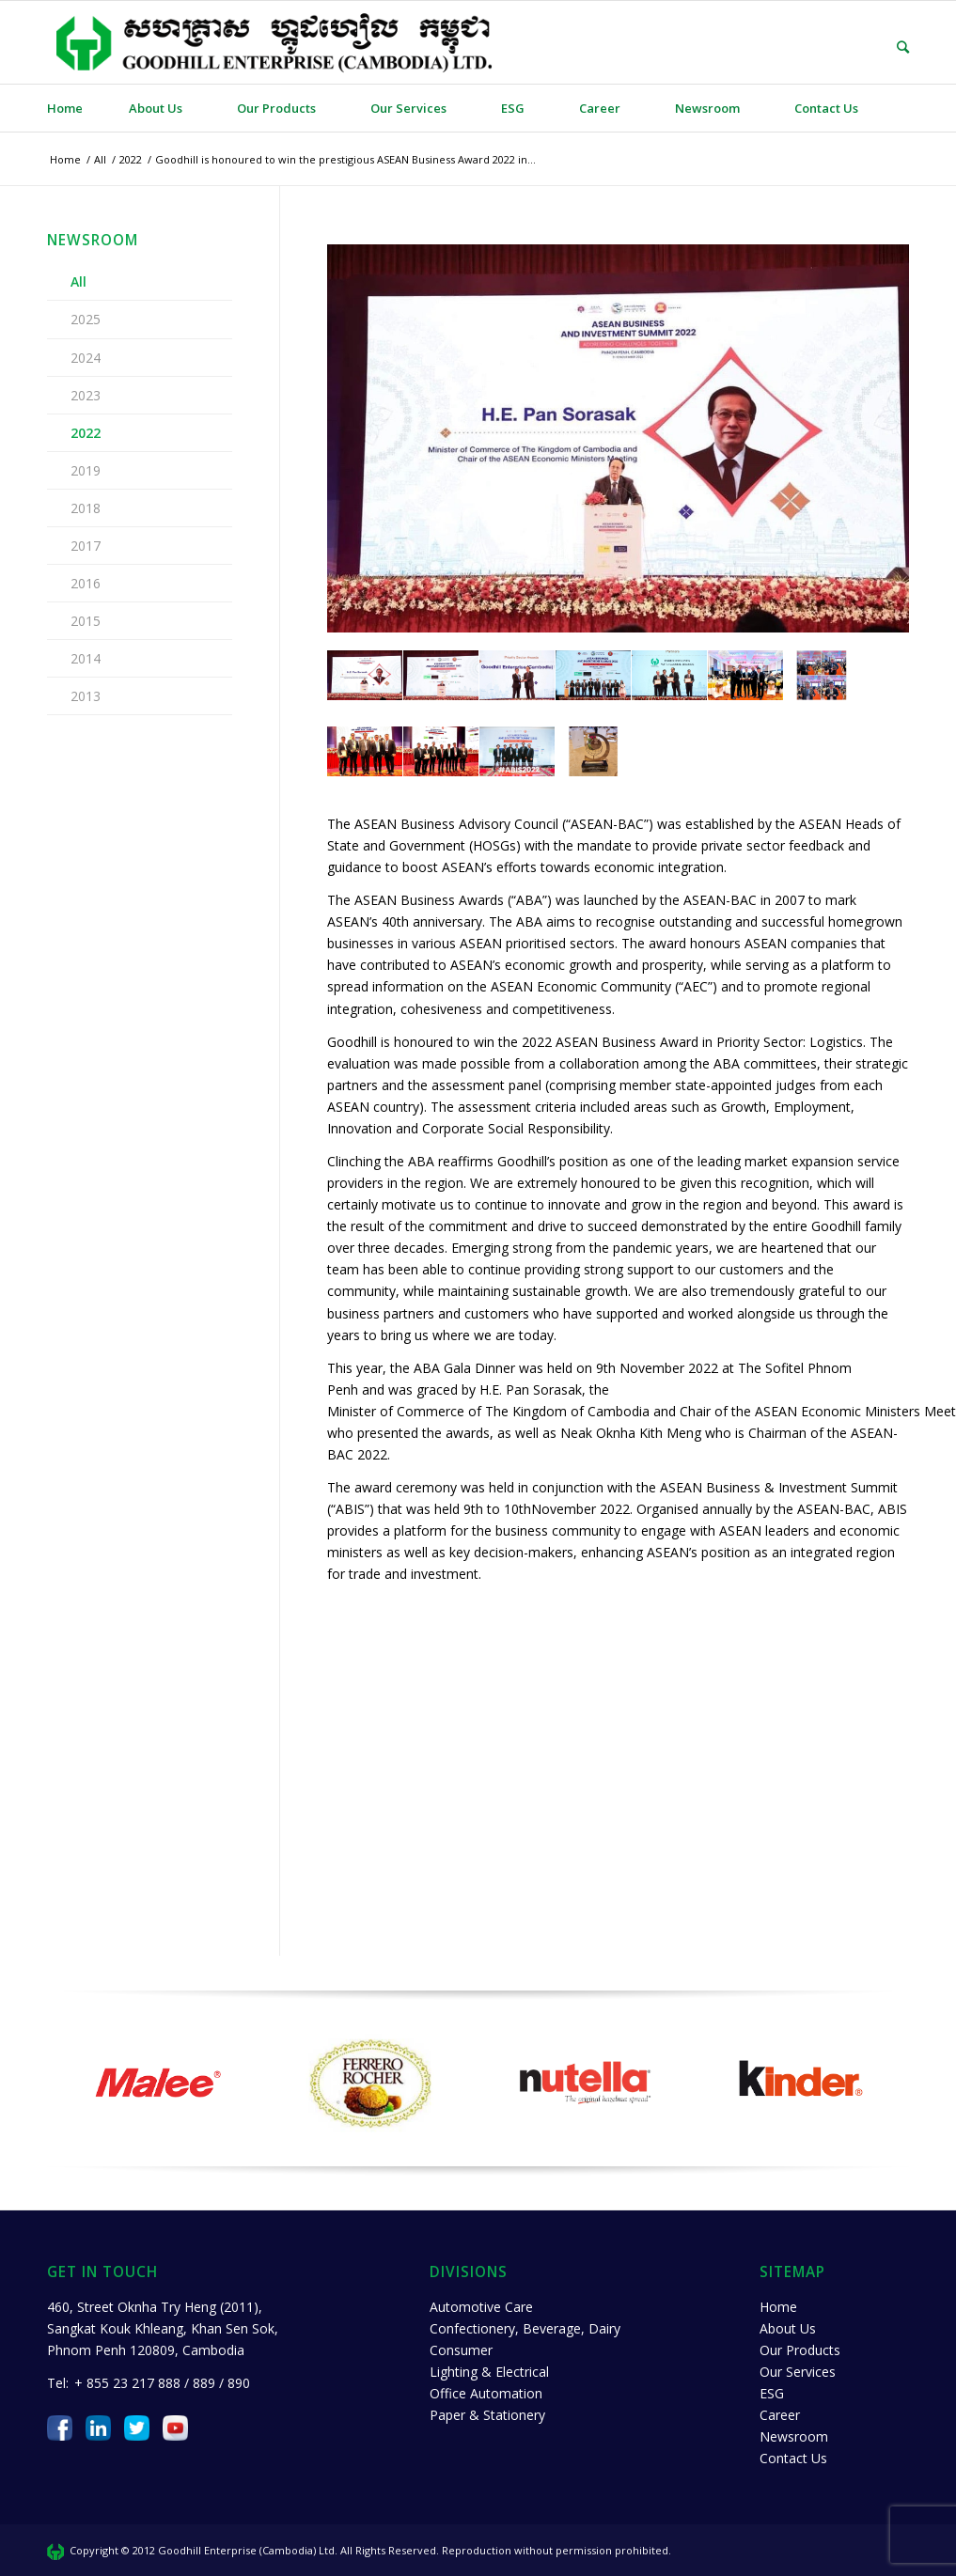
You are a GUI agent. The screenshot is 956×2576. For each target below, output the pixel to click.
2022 (86, 433)
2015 (86, 621)
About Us (788, 2328)
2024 (86, 358)
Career (780, 2415)
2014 (86, 658)
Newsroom (794, 2436)
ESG (772, 2393)
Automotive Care (481, 2307)
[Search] (889, 46)
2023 (86, 395)
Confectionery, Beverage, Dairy (525, 2328)
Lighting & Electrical (489, 2372)
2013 (86, 696)
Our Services (798, 2372)
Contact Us (793, 2458)
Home (778, 2307)
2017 (86, 545)
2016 (86, 583)
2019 (86, 470)
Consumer (461, 2350)
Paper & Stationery (487, 2415)
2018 (86, 508)
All (78, 281)
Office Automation (486, 2393)
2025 (86, 319)
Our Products (800, 2350)
